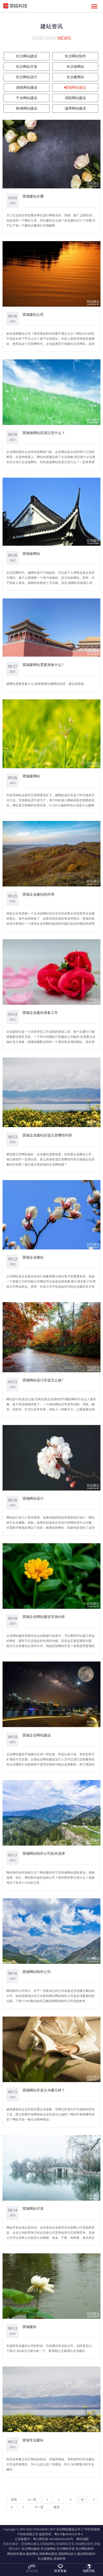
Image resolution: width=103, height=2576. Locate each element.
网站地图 (82, 2539)
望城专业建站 (33, 2440)
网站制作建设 (16, 2554)
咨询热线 (32, 2571)
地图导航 (89, 2571)
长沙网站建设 (31, 2549)
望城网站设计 (33, 1498)
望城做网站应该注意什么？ (43, 433)
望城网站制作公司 (36, 1972)
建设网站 (32, 2554)
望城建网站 (31, 776)
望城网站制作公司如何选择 (43, 1853)
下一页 (38, 2507)
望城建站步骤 (33, 196)
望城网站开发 (33, 2208)
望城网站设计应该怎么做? (42, 1380)
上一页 (31, 2499)
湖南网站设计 (67, 2554)
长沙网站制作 (85, 2549)
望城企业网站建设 (36, 1735)
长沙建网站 (45, 2558)
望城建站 (29, 2327)
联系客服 (60, 2571)
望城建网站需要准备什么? (42, 665)
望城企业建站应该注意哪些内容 (47, 1135)
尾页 (57, 2507)
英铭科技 (60, 2558)
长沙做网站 (48, 2549)
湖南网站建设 (48, 2554)
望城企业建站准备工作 (40, 1013)
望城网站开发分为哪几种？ (43, 2090)
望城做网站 (31, 554)
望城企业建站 (33, 1257)
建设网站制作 (86, 2554)
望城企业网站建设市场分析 (43, 1617)
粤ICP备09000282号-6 (68, 2534)
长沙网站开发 (66, 2549)
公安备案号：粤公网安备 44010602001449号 (44, 2539)
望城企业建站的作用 (38, 894)
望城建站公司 (33, 314)
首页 (14, 2499)
